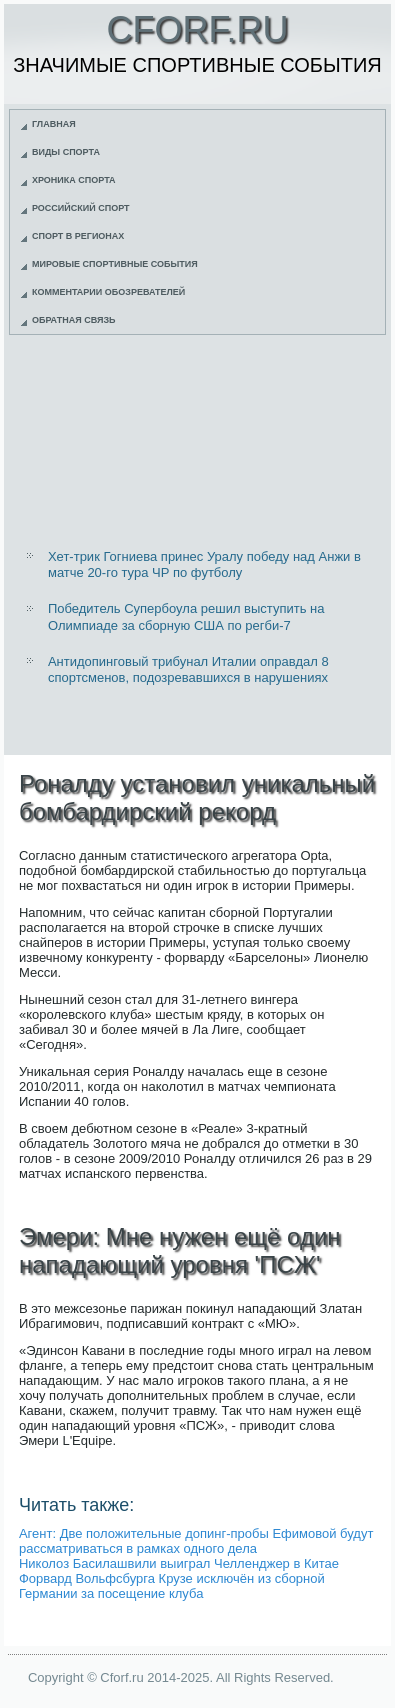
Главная (54, 124)
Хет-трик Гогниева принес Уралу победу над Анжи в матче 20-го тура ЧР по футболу (204, 564)
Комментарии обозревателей (108, 292)
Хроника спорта (74, 180)
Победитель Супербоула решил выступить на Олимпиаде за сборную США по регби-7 (186, 616)
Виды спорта (66, 152)
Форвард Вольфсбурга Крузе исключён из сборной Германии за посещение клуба (172, 1586)
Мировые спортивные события (115, 264)
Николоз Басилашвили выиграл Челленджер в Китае (179, 1563)
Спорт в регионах (78, 236)
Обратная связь (74, 320)
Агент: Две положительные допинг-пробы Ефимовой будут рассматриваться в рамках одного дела (196, 1541)
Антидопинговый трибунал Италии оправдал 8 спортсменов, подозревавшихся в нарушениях (188, 669)
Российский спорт (81, 208)
